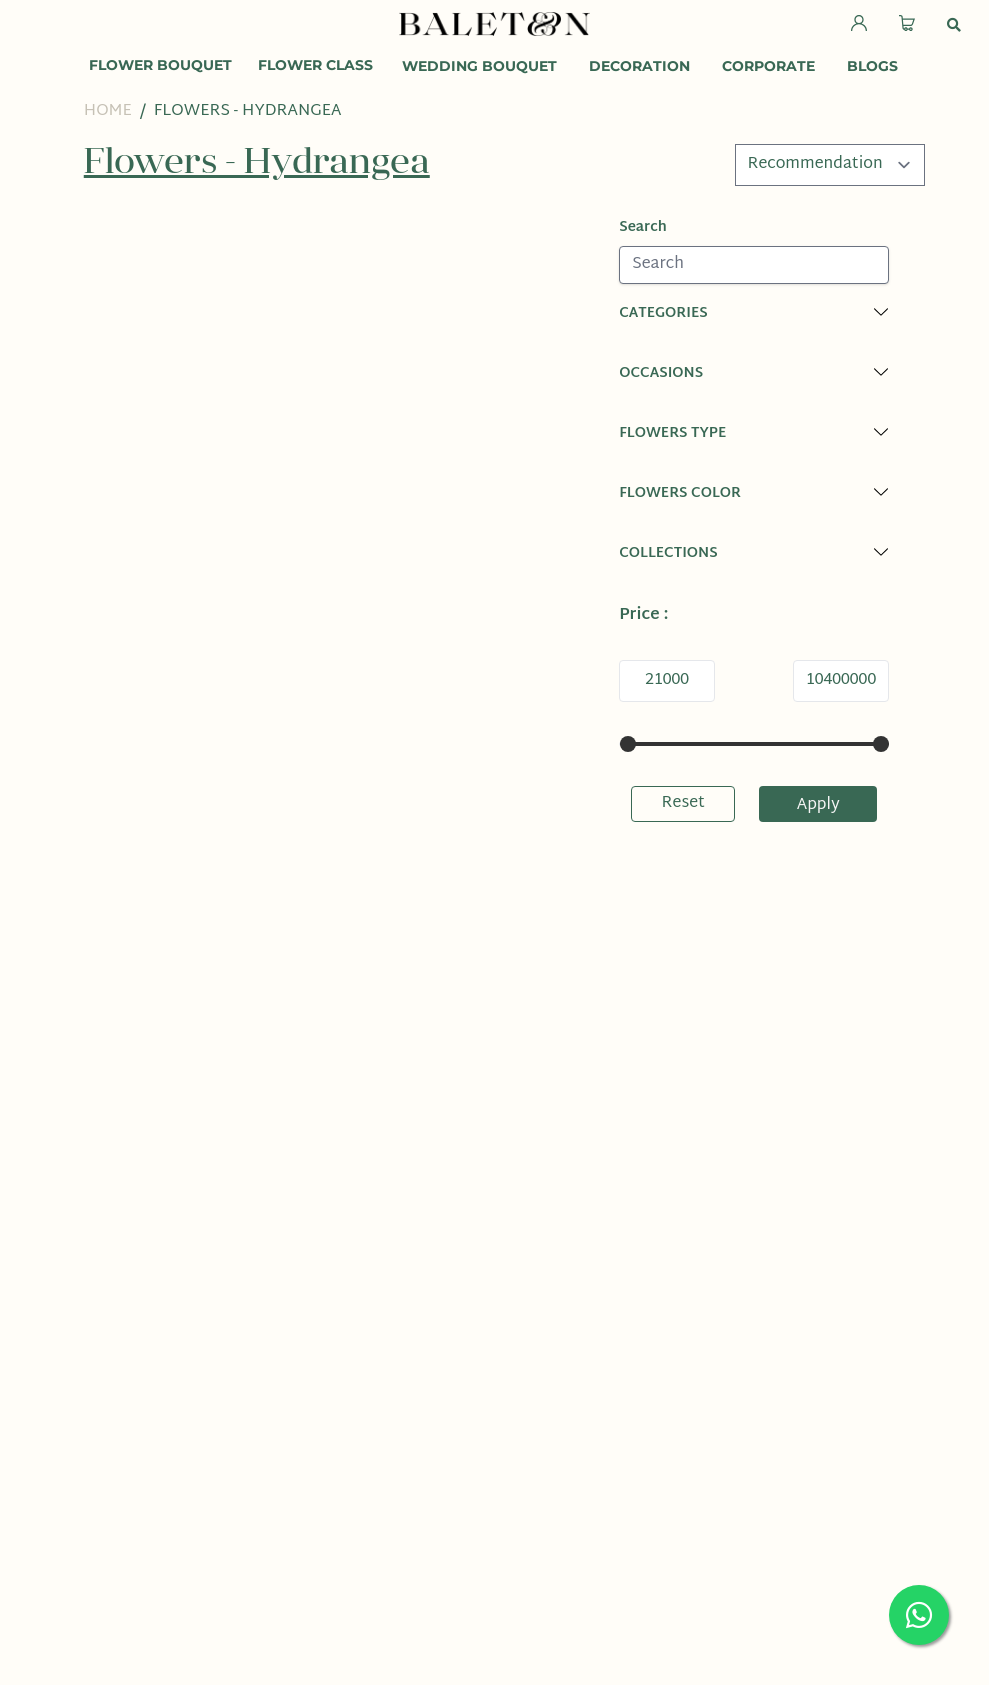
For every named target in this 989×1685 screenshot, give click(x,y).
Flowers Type (672, 433)
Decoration (639, 66)
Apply (818, 805)
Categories (663, 313)
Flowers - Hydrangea (248, 111)
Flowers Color (680, 493)
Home (108, 111)
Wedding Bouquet (479, 66)
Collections (668, 553)
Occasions (661, 373)
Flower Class (315, 65)
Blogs (872, 66)
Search (643, 228)
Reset (683, 803)
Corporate (768, 66)
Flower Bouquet (160, 65)
